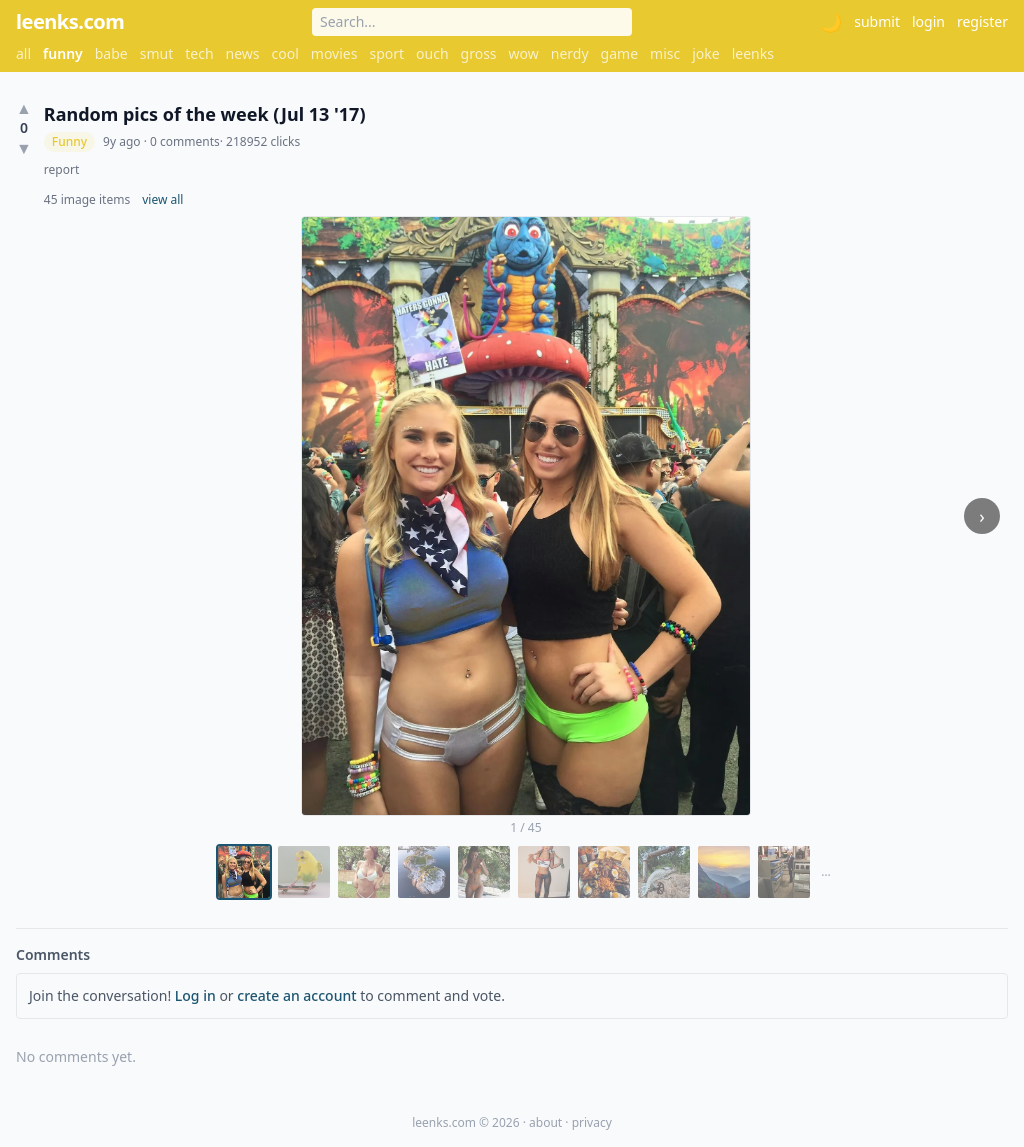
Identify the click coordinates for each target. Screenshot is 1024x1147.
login (928, 21)
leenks (753, 53)
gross (479, 53)
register (982, 21)
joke (705, 53)
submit (877, 21)
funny (63, 53)
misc (665, 53)
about (545, 1122)
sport (386, 53)
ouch (432, 53)
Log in (195, 995)
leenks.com (70, 21)
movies (334, 53)
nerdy (570, 53)
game (619, 53)
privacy (592, 1122)
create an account (296, 995)
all (23, 53)
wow (524, 53)
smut (157, 53)
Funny (69, 141)
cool (285, 53)
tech (199, 53)
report (61, 170)
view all (162, 200)
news (243, 53)
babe (111, 53)
